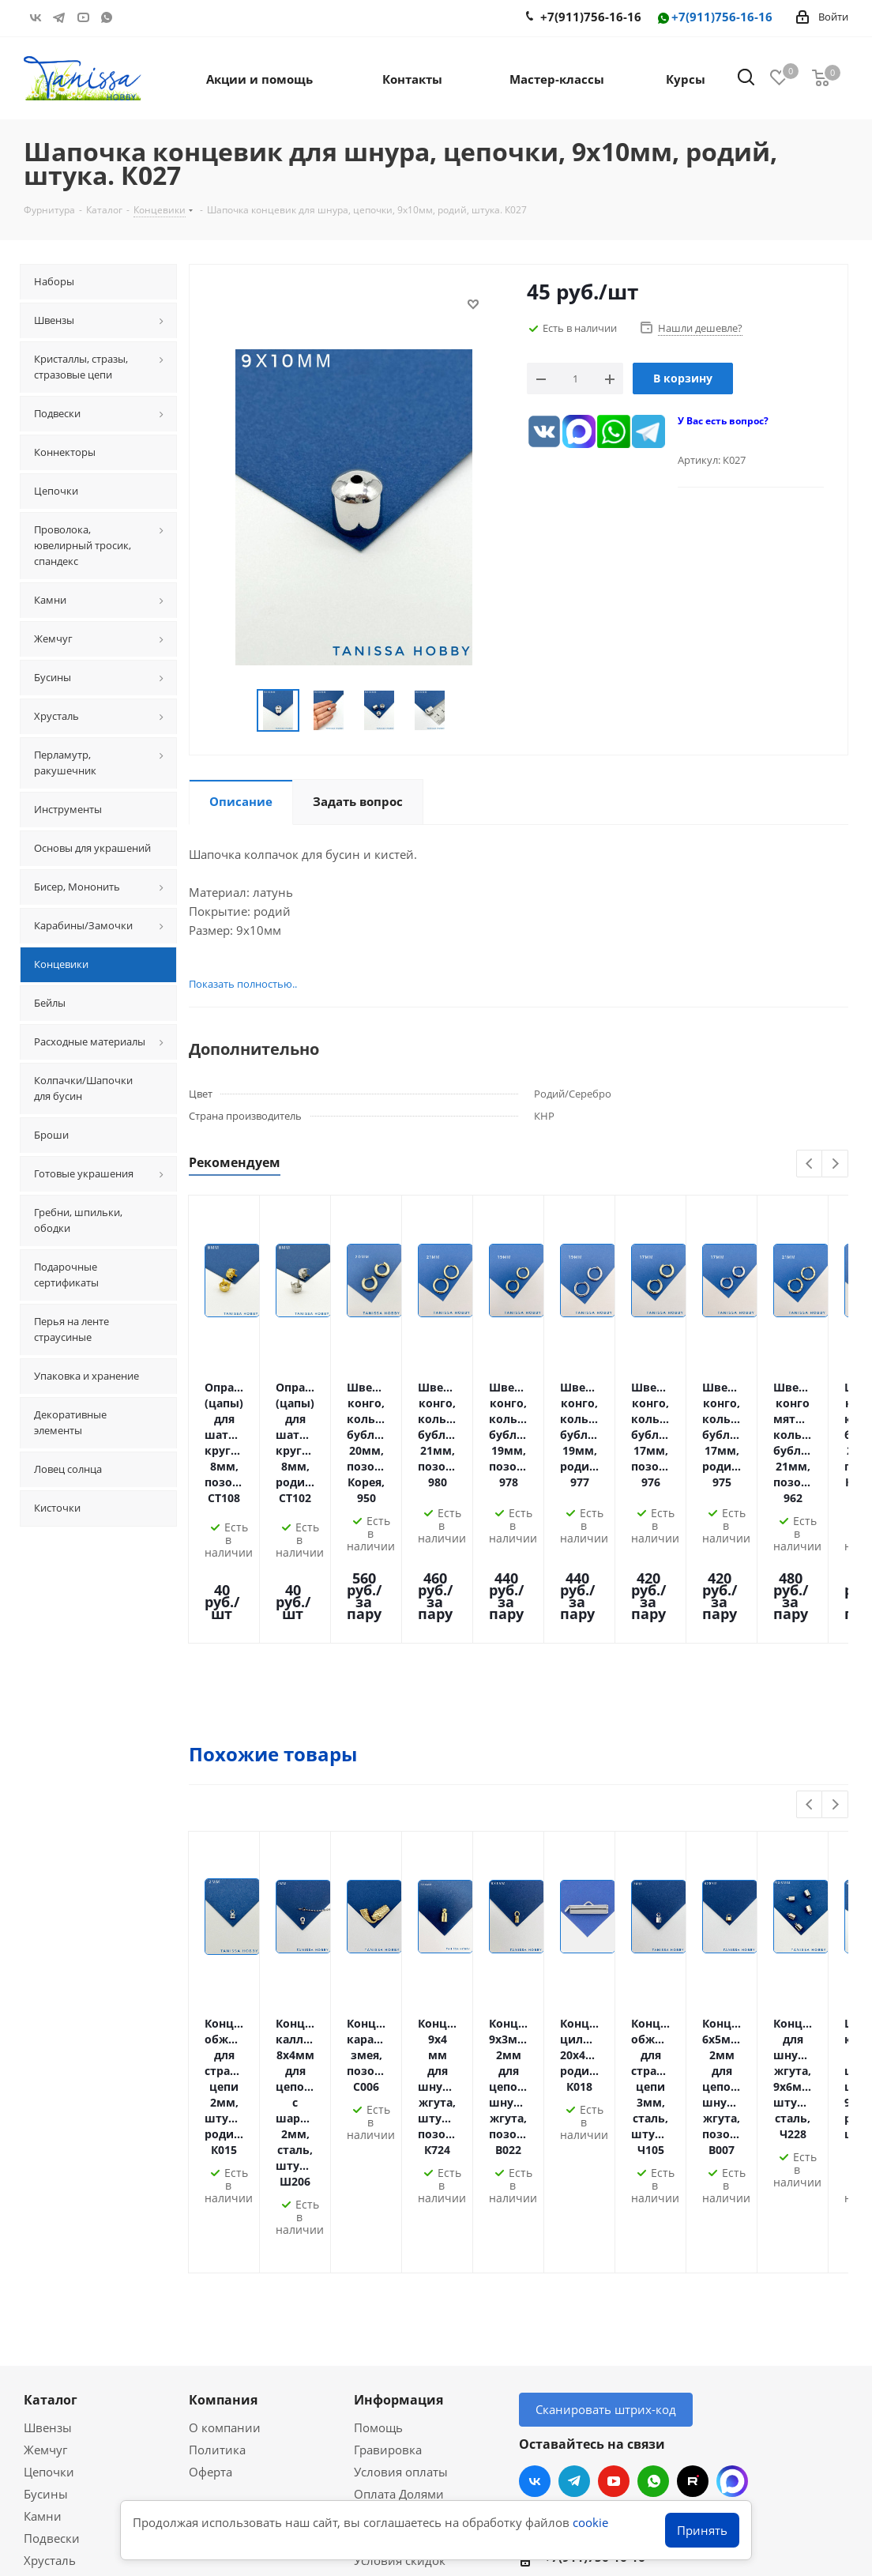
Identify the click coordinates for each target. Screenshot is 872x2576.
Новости (378, 2291)
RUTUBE (130, 17)
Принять (702, 2530)
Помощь (378, 2136)
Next (835, 1164)
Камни (43, 2224)
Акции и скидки (78, 2313)
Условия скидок (399, 2269)
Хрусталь (50, 2269)
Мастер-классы (67, 2340)
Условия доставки (406, 2224)
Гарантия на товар (407, 2246)
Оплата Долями (399, 2202)
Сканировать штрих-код (606, 2118)
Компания (223, 2108)
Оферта (210, 2180)
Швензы (48, 2136)
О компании (225, 2136)
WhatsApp (106, 17)
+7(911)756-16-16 (714, 17)
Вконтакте (35, 17)
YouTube (83, 17)
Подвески (52, 2246)
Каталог (50, 2108)
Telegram (59, 17)
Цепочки (49, 2180)
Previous (810, 1164)
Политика (217, 2158)
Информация (398, 2108)
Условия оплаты (401, 2180)
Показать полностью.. (243, 984)
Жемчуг (45, 2158)
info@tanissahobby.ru (603, 2299)
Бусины (46, 2202)
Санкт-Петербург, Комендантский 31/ (652, 2335)
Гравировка (388, 2158)
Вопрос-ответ (62, 2363)
